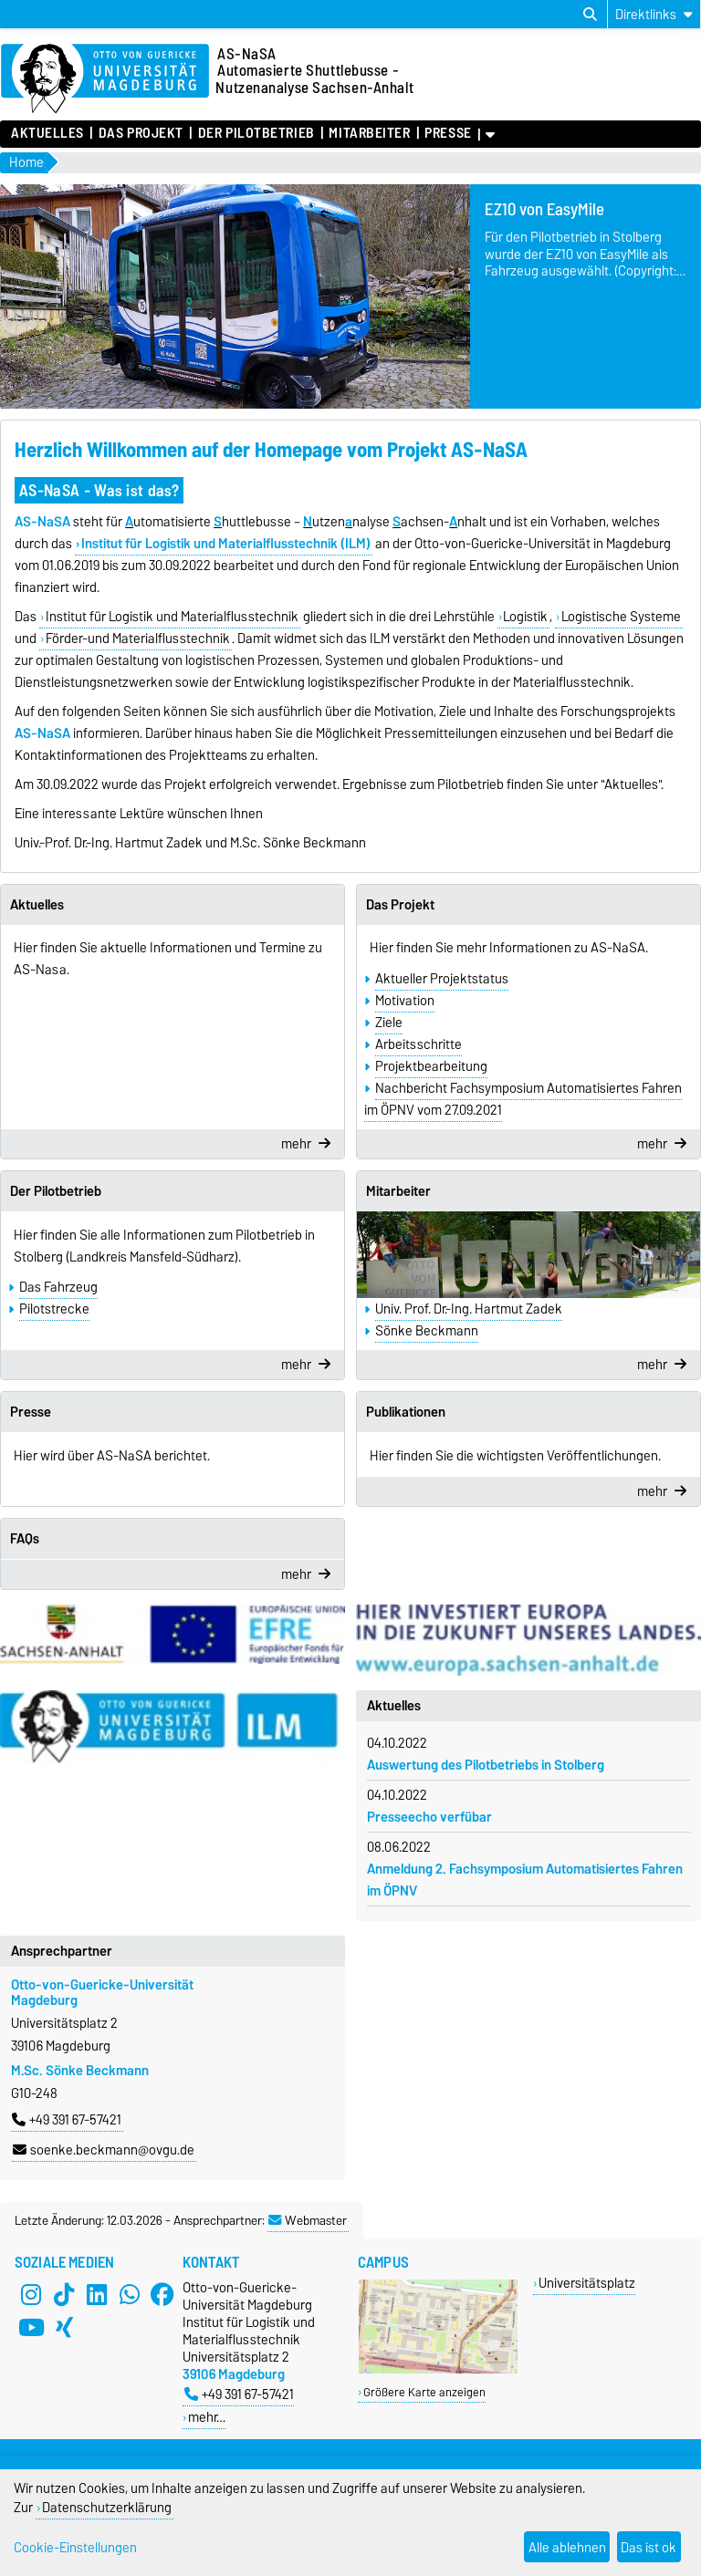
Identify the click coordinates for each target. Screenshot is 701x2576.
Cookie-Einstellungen (75, 2547)
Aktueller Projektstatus (441, 979)
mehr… (206, 2416)
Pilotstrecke (54, 1309)
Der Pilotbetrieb (256, 133)
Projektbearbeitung (431, 1066)
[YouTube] (31, 2327)
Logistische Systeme (621, 617)
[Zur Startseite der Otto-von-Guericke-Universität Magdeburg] (105, 79)
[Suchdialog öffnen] (590, 15)
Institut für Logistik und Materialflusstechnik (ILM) (226, 544)
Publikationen (405, 1412)
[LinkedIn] (96, 2295)
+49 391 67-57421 (66, 2120)
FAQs (24, 1539)
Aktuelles (47, 133)
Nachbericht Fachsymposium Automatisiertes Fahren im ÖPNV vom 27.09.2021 (523, 1099)
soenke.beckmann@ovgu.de (103, 2150)
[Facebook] (162, 2295)
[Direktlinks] (654, 14)
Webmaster (307, 2220)
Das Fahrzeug (58, 1287)
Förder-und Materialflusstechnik (138, 638)
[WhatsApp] (129, 2295)
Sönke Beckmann (426, 1331)
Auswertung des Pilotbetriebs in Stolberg (485, 1765)
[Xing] (63, 2327)
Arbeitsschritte (418, 1044)
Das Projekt (141, 133)
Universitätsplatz (587, 2282)
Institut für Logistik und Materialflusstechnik (172, 617)
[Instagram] (31, 2295)
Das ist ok (648, 2547)
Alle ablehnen (567, 2547)
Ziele (389, 1023)
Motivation (404, 1001)
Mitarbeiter (369, 133)
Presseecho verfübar (429, 1817)
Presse (447, 133)
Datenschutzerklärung (107, 2507)
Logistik (525, 617)
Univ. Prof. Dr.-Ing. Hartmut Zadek (468, 1309)
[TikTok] (63, 2295)
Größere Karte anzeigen (424, 2392)
